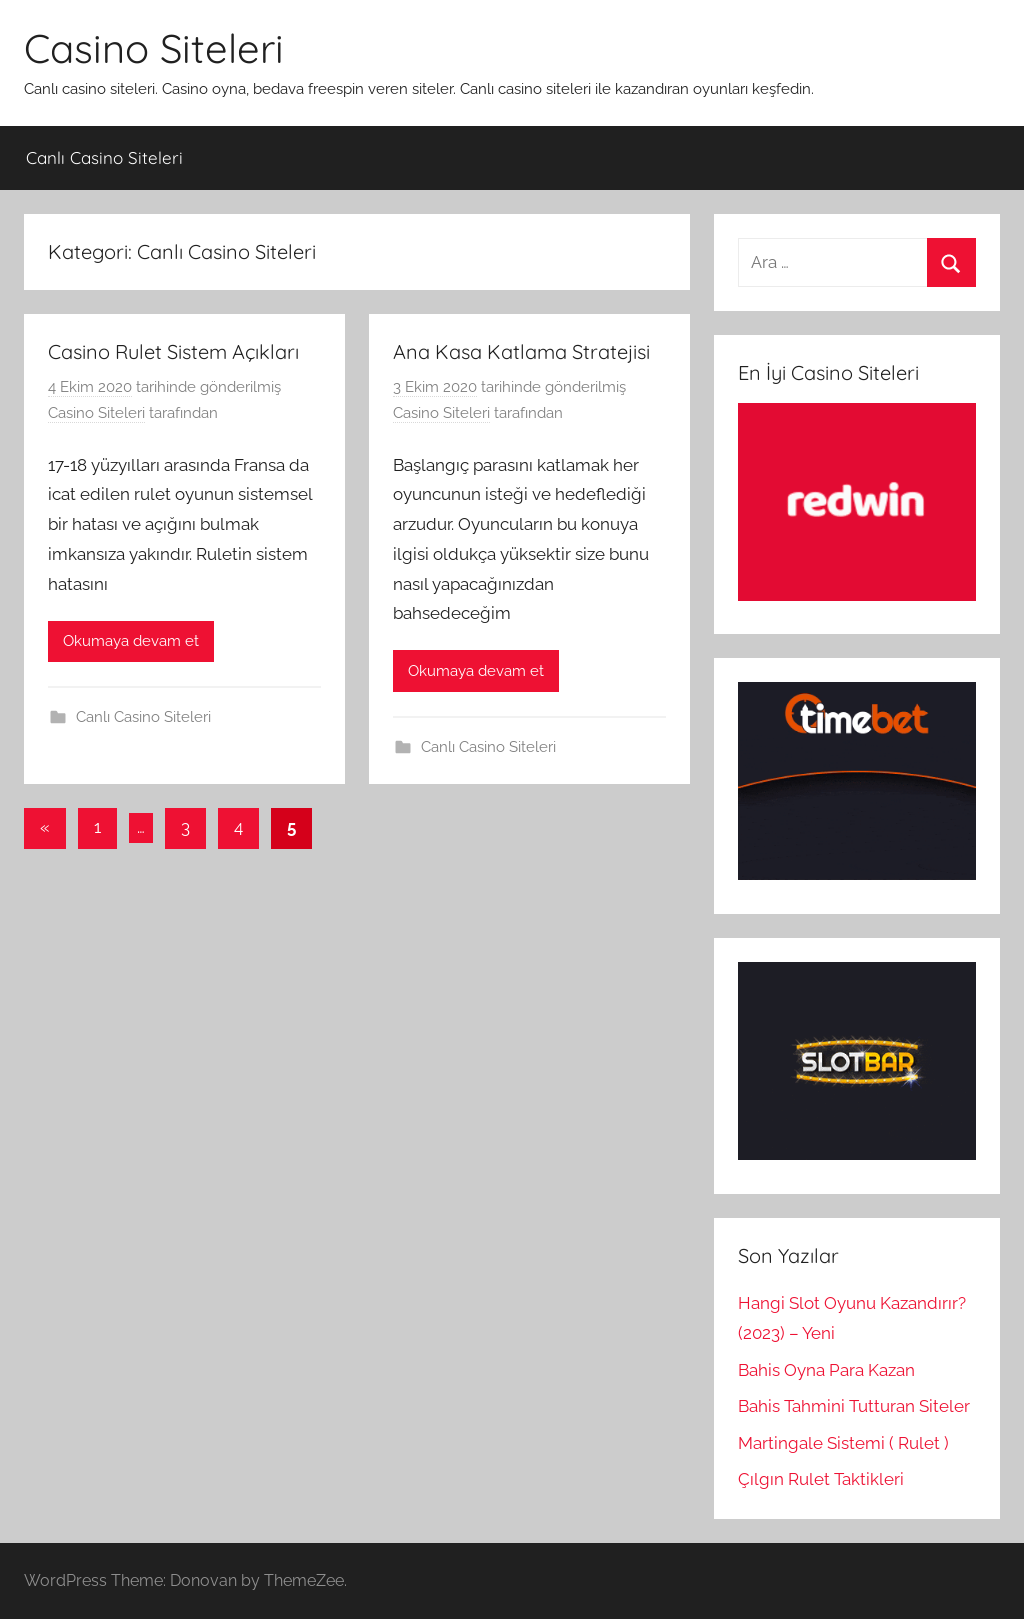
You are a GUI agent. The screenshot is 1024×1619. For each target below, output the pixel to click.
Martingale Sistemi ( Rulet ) (843, 1443)
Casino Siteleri (154, 48)
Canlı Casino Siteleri (104, 157)
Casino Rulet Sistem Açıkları (173, 351)
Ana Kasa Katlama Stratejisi (521, 351)
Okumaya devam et (131, 641)
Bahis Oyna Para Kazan (826, 1370)
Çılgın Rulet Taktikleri (821, 1479)
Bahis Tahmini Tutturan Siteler (854, 1406)
